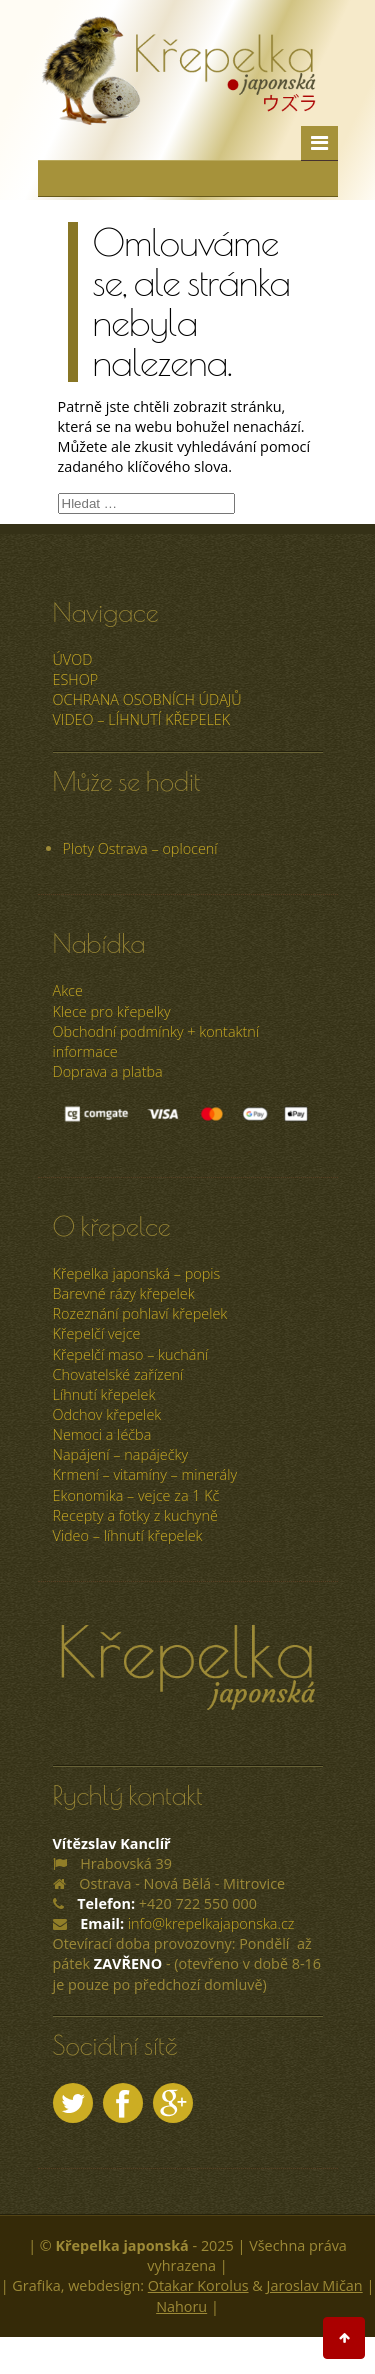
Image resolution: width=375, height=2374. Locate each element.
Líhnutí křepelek (104, 1394)
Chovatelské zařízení (118, 1374)
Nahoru (181, 2306)
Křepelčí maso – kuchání (131, 1354)
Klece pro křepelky (112, 1011)
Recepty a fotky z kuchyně (135, 1515)
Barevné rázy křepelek (124, 1293)
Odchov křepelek (107, 1414)
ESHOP (76, 679)
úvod (73, 659)
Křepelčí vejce (97, 1333)
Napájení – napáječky (121, 1454)
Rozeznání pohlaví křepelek (140, 1313)
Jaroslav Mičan (315, 2285)
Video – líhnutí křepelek (142, 719)
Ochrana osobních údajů (147, 699)
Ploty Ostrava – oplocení (140, 848)
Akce (68, 990)
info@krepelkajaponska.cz (211, 1923)
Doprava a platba (108, 1071)
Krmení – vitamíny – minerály (145, 1474)
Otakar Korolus (198, 2285)
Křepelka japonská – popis (137, 1273)
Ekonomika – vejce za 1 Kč (136, 1495)
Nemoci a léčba (102, 1434)
